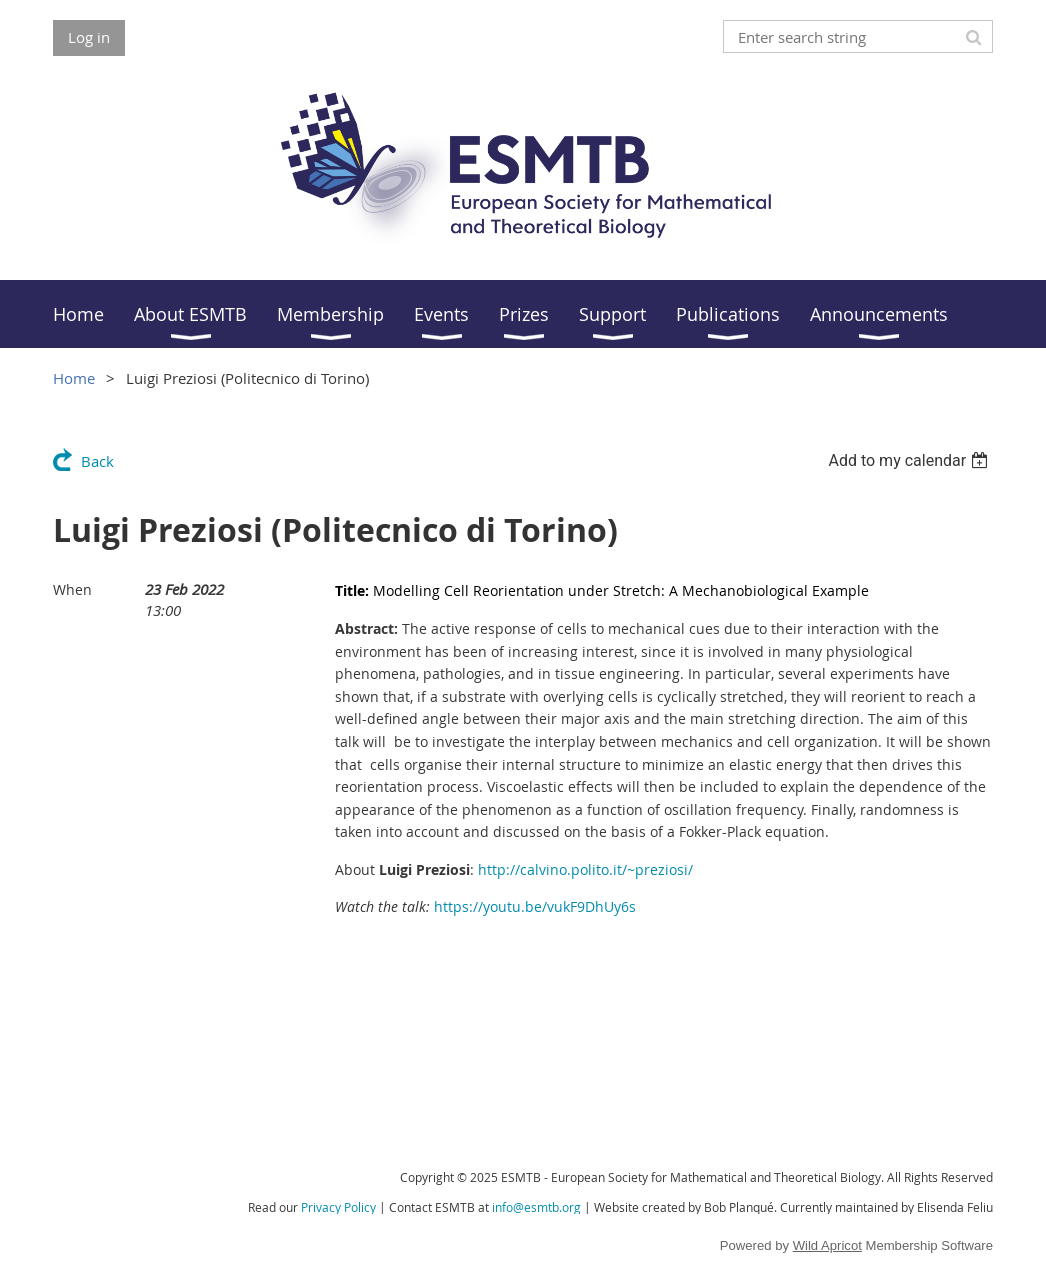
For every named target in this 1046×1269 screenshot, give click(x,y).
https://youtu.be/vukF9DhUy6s (535, 906)
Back (97, 461)
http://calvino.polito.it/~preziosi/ (585, 869)
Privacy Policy (338, 1207)
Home (74, 378)
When (72, 589)
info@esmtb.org (536, 1207)
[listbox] (910, 460)
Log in (89, 37)
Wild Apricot (827, 1245)
